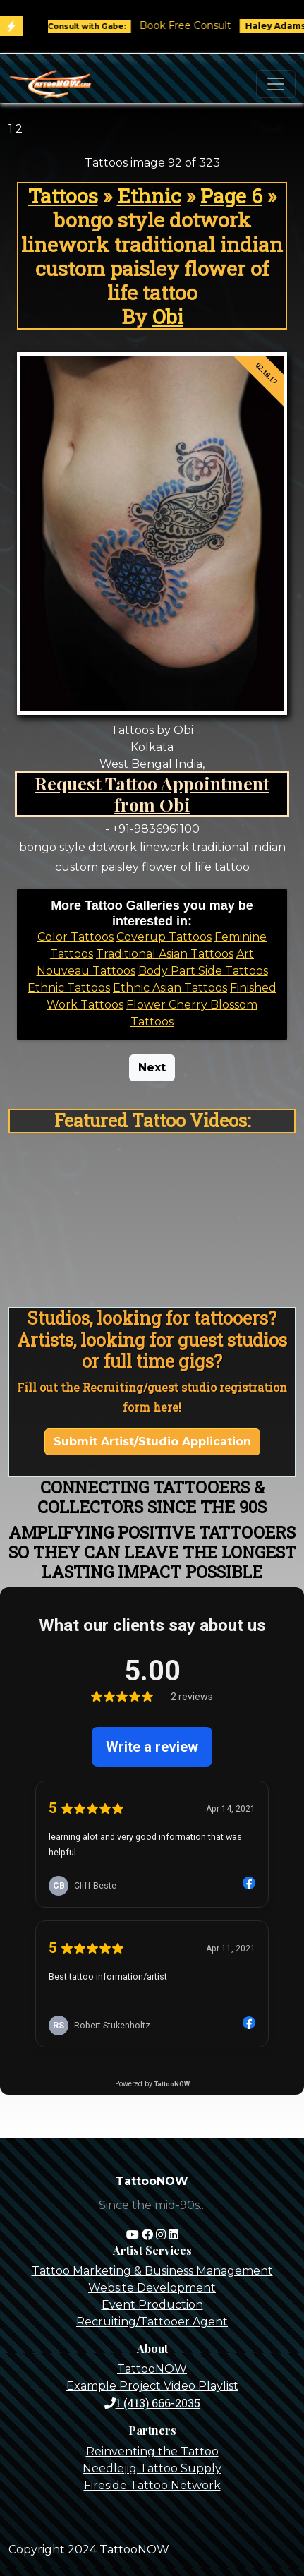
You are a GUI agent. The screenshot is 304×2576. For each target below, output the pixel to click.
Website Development (152, 2287)
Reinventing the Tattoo (152, 2451)
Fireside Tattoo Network (152, 2485)
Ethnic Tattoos (69, 987)
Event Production (152, 2304)
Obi (167, 316)
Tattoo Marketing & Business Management (152, 2270)
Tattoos (63, 195)
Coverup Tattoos (164, 937)
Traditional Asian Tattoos (164, 954)
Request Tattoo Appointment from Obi (152, 793)
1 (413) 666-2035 (152, 2402)
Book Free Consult (194, 25)
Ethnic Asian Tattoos (170, 987)
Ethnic (149, 195)
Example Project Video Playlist (152, 2386)
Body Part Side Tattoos (203, 970)
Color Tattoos (75, 937)
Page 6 (231, 195)
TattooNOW (152, 2369)
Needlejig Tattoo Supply (152, 2468)
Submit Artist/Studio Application (152, 1441)
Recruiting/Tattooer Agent (152, 2321)
